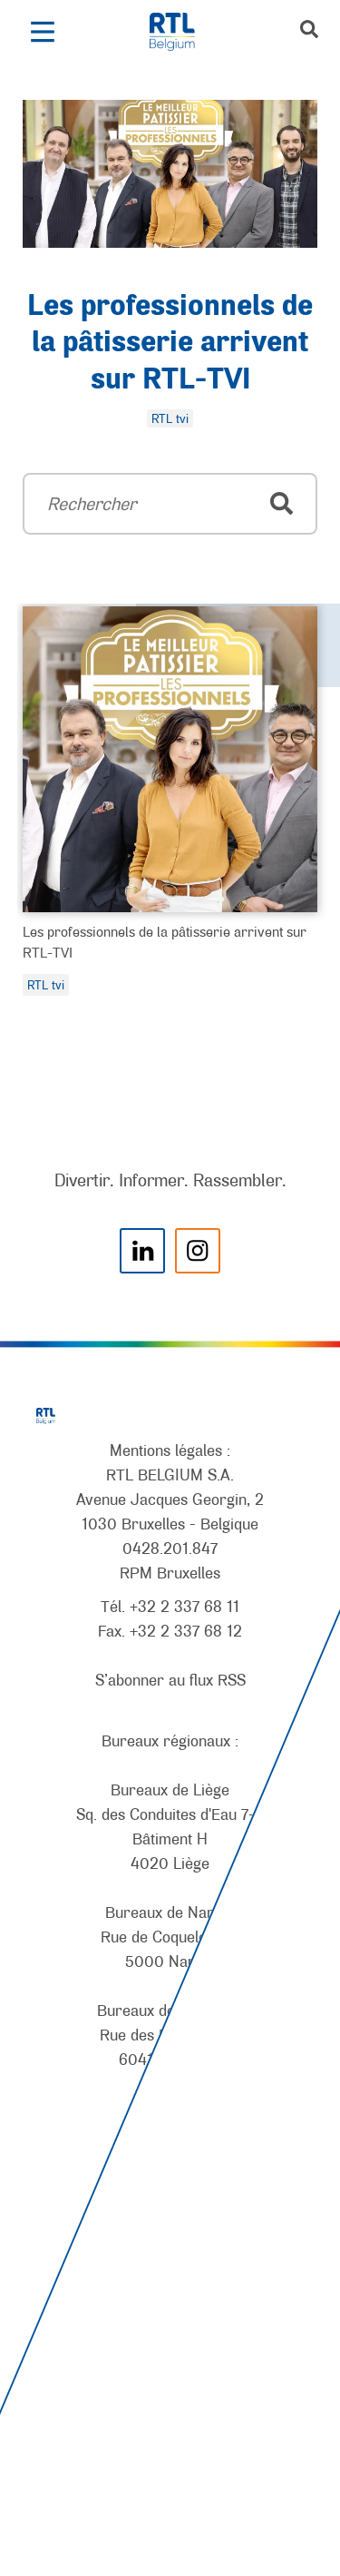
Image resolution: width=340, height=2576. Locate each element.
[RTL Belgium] (182, 32)
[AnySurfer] (170, 2495)
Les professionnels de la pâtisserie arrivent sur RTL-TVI (170, 344)
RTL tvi (45, 985)
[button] (42, 32)
